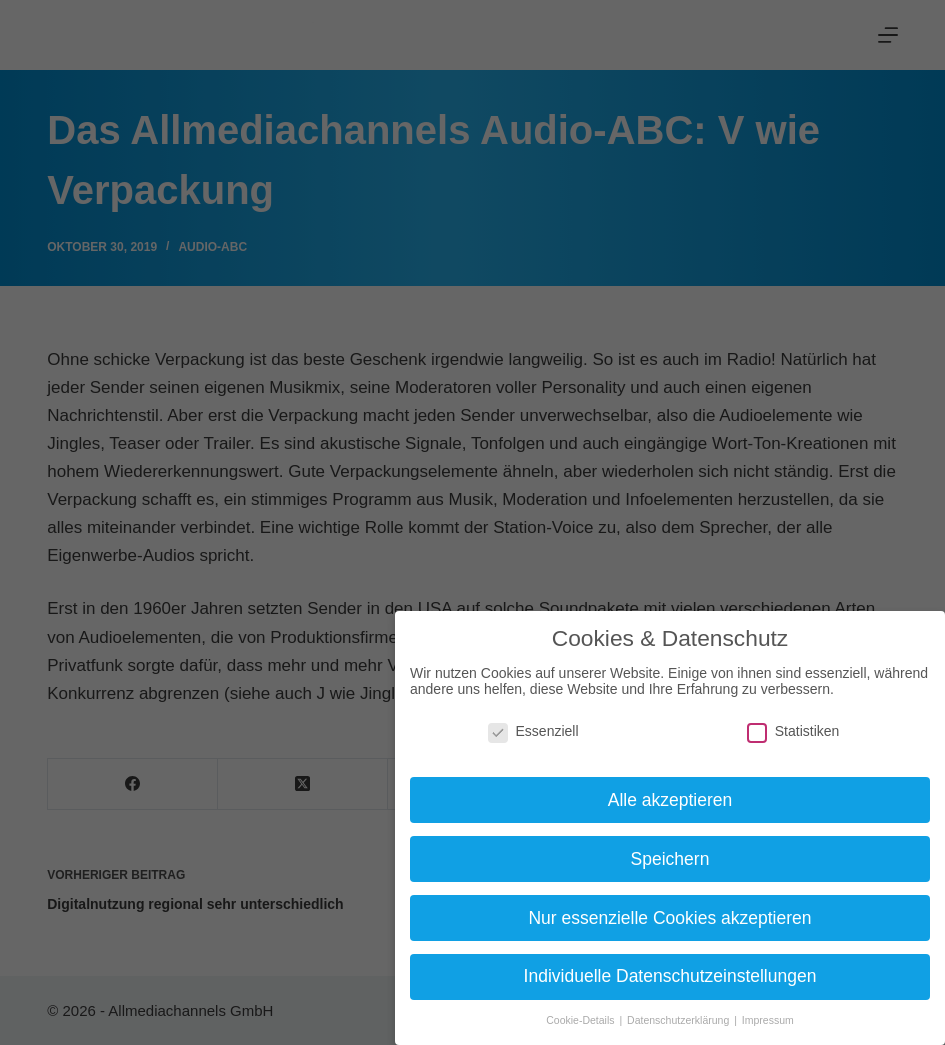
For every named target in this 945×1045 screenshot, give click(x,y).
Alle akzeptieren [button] (670, 800)
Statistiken (793, 731)
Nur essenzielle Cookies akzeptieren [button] (669, 918)
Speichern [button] (670, 859)
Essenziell (533, 731)
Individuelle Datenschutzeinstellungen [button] (670, 976)
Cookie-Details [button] (581, 1020)
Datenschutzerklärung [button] (679, 1020)
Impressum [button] (768, 1020)
